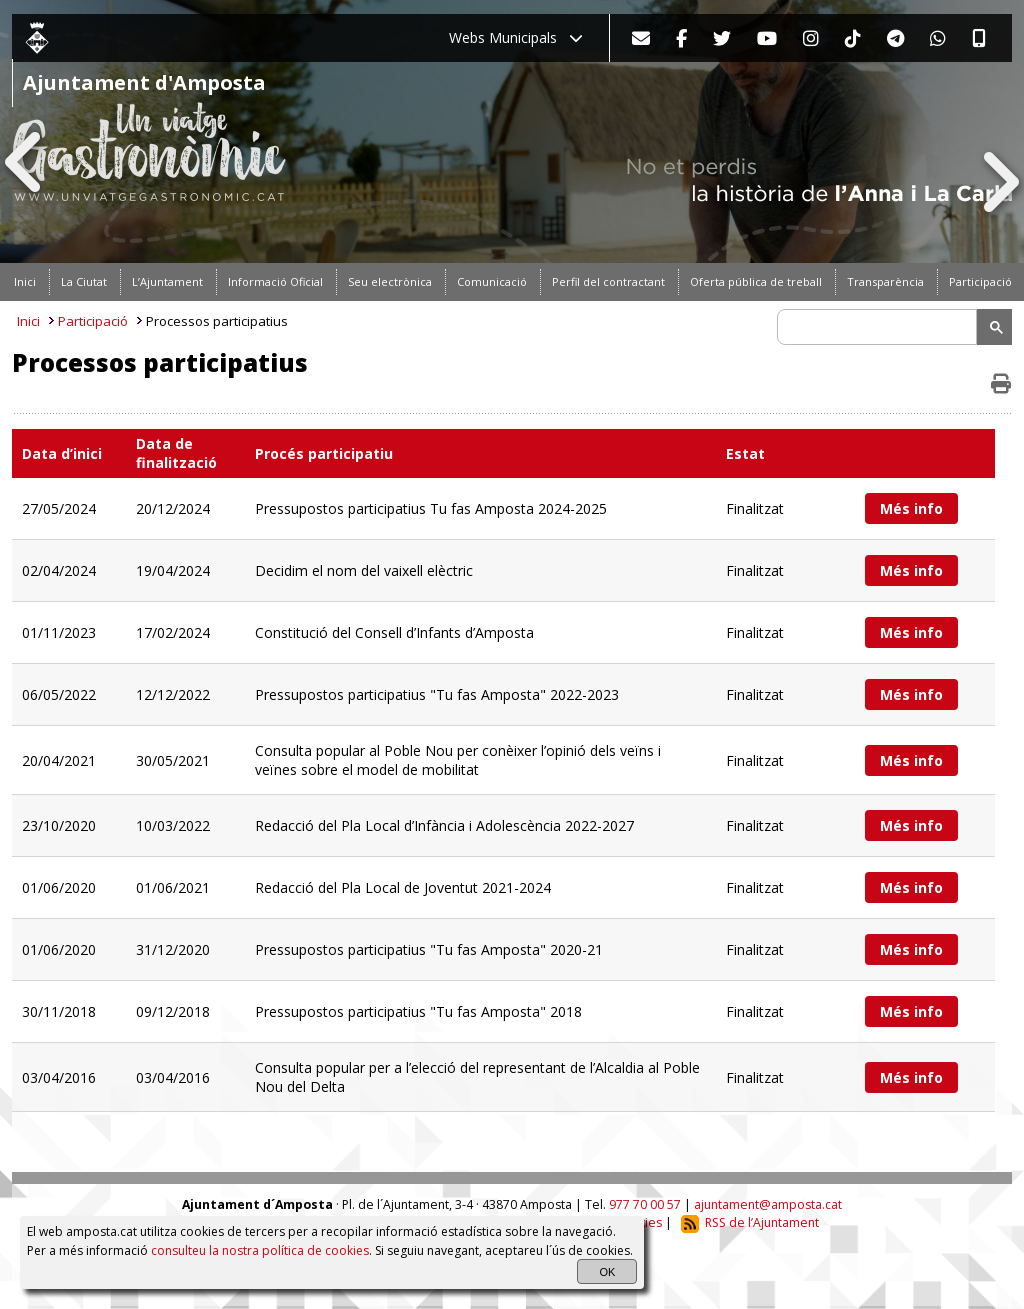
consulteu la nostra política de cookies (260, 1250)
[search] (880, 327)
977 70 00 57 (645, 1204)
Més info (911, 508)
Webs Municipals (516, 37)
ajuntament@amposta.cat (768, 1204)
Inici (28, 321)
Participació (93, 321)
